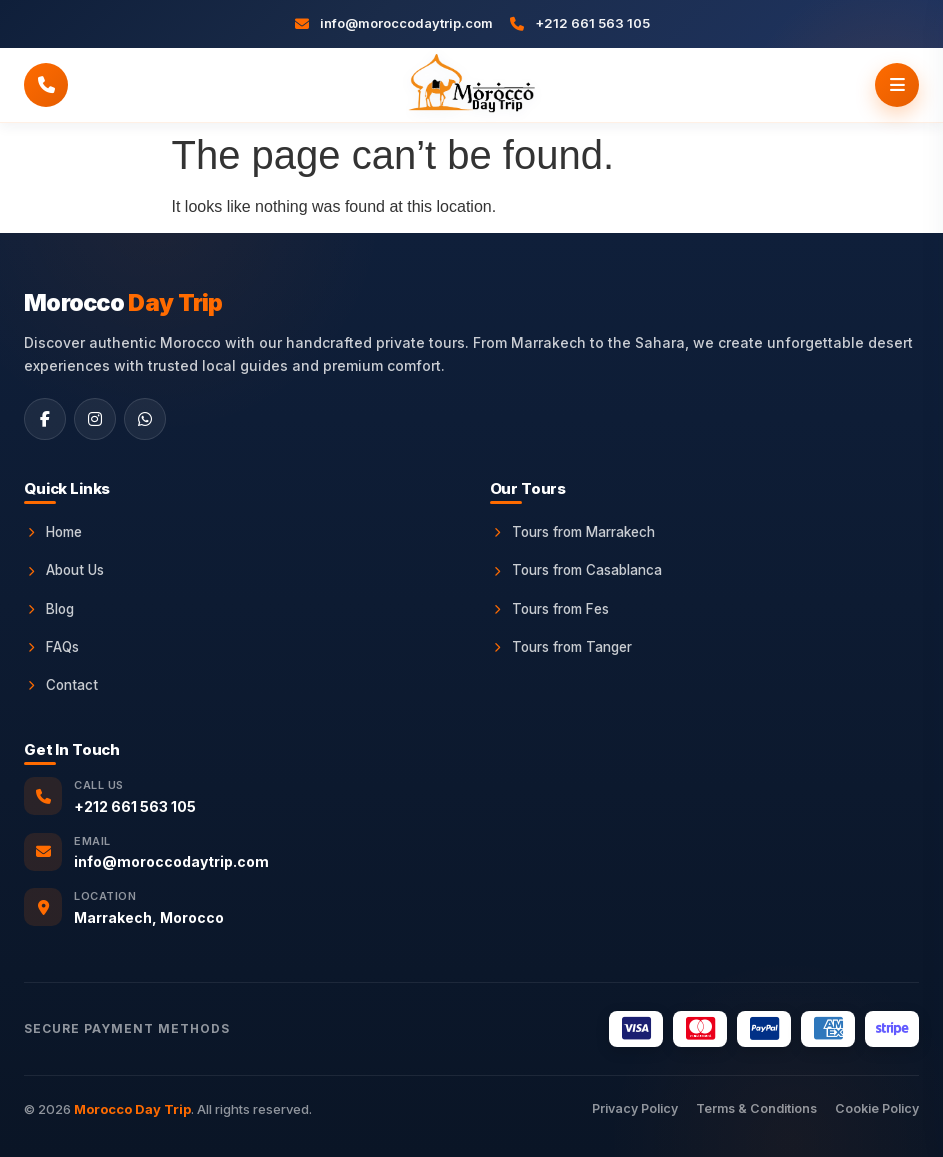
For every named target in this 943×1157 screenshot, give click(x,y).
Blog (49, 609)
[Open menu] (897, 85)
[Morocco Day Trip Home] (471, 85)
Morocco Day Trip (132, 1109)
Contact (61, 685)
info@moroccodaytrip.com (171, 861)
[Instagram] (95, 419)
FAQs (51, 647)
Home (53, 532)
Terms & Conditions (756, 1108)
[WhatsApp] (145, 419)
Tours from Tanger (561, 647)
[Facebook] (45, 419)
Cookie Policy (877, 1108)
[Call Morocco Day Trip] (46, 85)
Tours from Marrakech (572, 532)
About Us (64, 570)
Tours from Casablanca (576, 570)
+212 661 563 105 (135, 806)
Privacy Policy (635, 1108)
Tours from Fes (549, 609)
